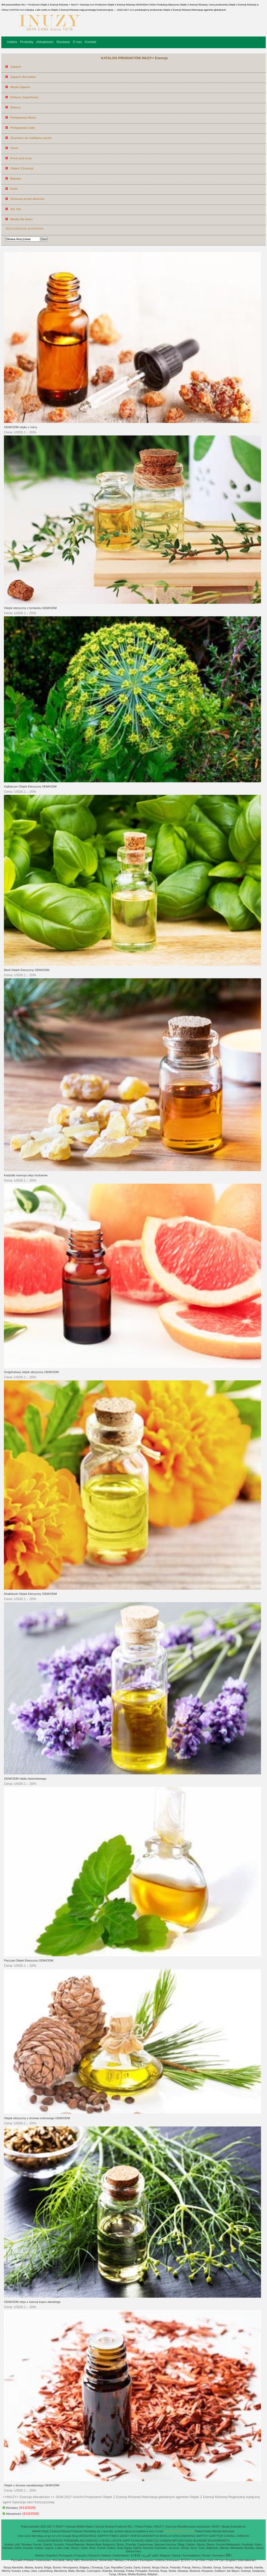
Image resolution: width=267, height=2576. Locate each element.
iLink (28, 2535)
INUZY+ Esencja (165, 2526)
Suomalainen (191, 2555)
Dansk (176, 2555)
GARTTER (216, 2535)
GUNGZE (137, 2540)
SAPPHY (202, 2535)
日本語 (135, 2555)
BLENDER (200, 2540)
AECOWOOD (89, 2540)
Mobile (39, 2555)
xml (58, 2535)
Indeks (12, 42)
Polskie (29, 2560)
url (45, 2535)
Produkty (26, 42)
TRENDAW (71, 2540)
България (146, 2560)
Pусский (16, 2560)
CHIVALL (230, 2535)
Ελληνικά (173, 2560)
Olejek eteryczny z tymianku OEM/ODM (30, 608)
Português (65, 2555)
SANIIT (124, 2535)
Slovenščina (89, 2560)
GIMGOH (243, 2535)
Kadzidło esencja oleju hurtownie (26, 1175)
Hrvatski (132, 2560)
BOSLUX (166, 2535)
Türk (210, 2560)
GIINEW (165, 2540)
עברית (219, 2560)
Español (51, 2555)
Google (66, 2535)
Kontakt (90, 42)
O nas (77, 42)
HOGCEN (44, 2540)
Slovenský (106, 2560)
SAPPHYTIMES (108, 2535)
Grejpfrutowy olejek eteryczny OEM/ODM (31, 1372)
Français (80, 2555)
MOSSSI (57, 2540)
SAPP (126, 2540)
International (246, 2560)
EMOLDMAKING (184, 2535)
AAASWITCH (150, 2535)
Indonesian (43, 2560)
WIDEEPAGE (88, 2535)
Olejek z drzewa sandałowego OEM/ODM (31, 2485)
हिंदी (228, 2555)
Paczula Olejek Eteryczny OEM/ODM (28, 1960)
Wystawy (63, 42)
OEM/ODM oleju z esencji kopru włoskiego (32, 2301)
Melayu (119, 2560)
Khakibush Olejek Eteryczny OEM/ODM (30, 1593)
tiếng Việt (72, 2560)
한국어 (185, 2560)
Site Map (37, 2535)
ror (54, 2535)
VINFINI (135, 2535)
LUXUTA (116, 2540)
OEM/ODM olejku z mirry (20, 427)
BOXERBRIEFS (218, 2540)
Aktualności (44, 42)
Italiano (106, 2555)
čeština (159, 2560)
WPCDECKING (182, 2540)
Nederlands (121, 2555)
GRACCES (152, 2540)
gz (49, 2535)
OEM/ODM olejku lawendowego (25, 1778)
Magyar (165, 2555)
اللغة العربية (150, 2555)
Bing (75, 2535)
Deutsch (93, 2555)
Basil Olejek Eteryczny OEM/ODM (26, 970)
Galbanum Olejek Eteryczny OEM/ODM (30, 786)
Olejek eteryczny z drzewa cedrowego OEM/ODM (37, 2118)
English (231, 2560)
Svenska (218, 2555)
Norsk (206, 2555)
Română (58, 2560)
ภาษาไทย (198, 2560)
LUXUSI (104, 2540)
